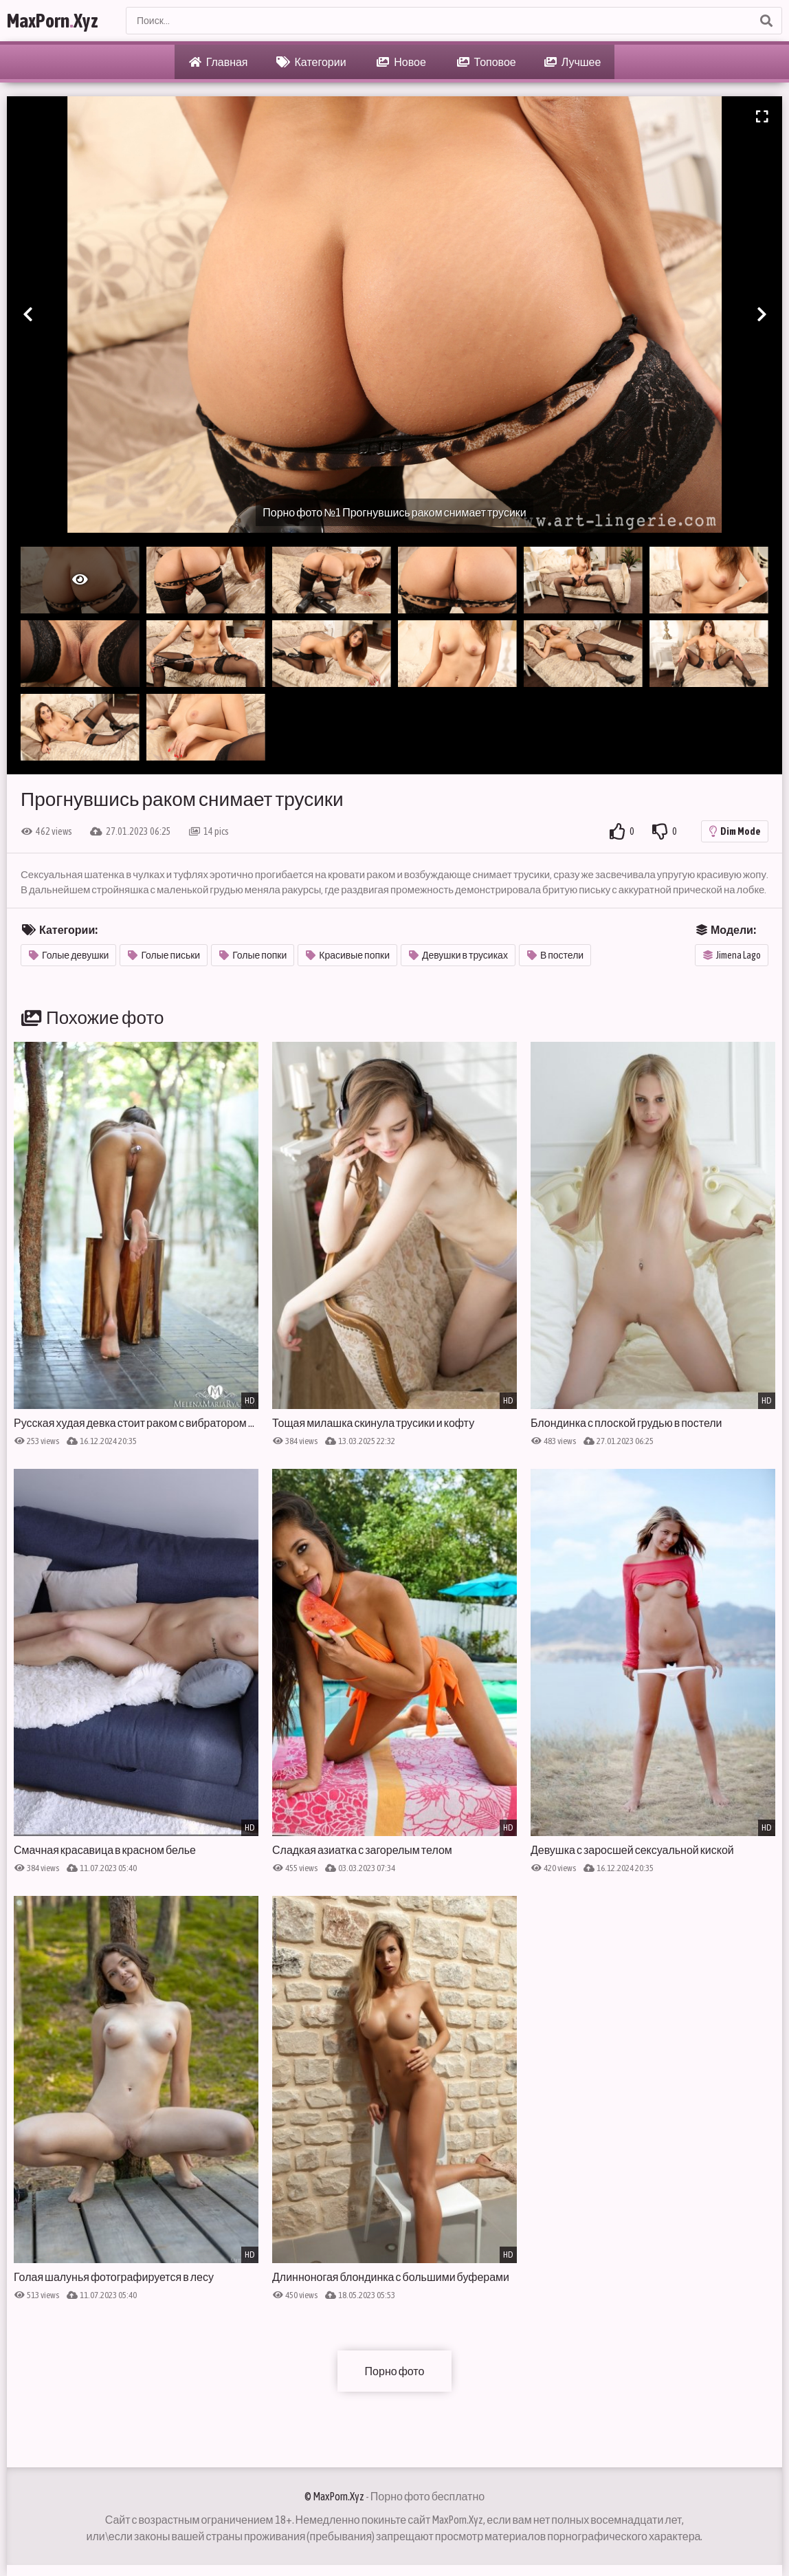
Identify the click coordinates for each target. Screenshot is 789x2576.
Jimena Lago (732, 955)
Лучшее (572, 62)
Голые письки (164, 955)
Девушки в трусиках (458, 955)
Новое (401, 62)
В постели (555, 955)
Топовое (486, 62)
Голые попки (253, 955)
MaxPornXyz (52, 21)
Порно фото (395, 2371)
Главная (218, 62)
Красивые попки (348, 955)
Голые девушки (69, 955)
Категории (311, 62)
